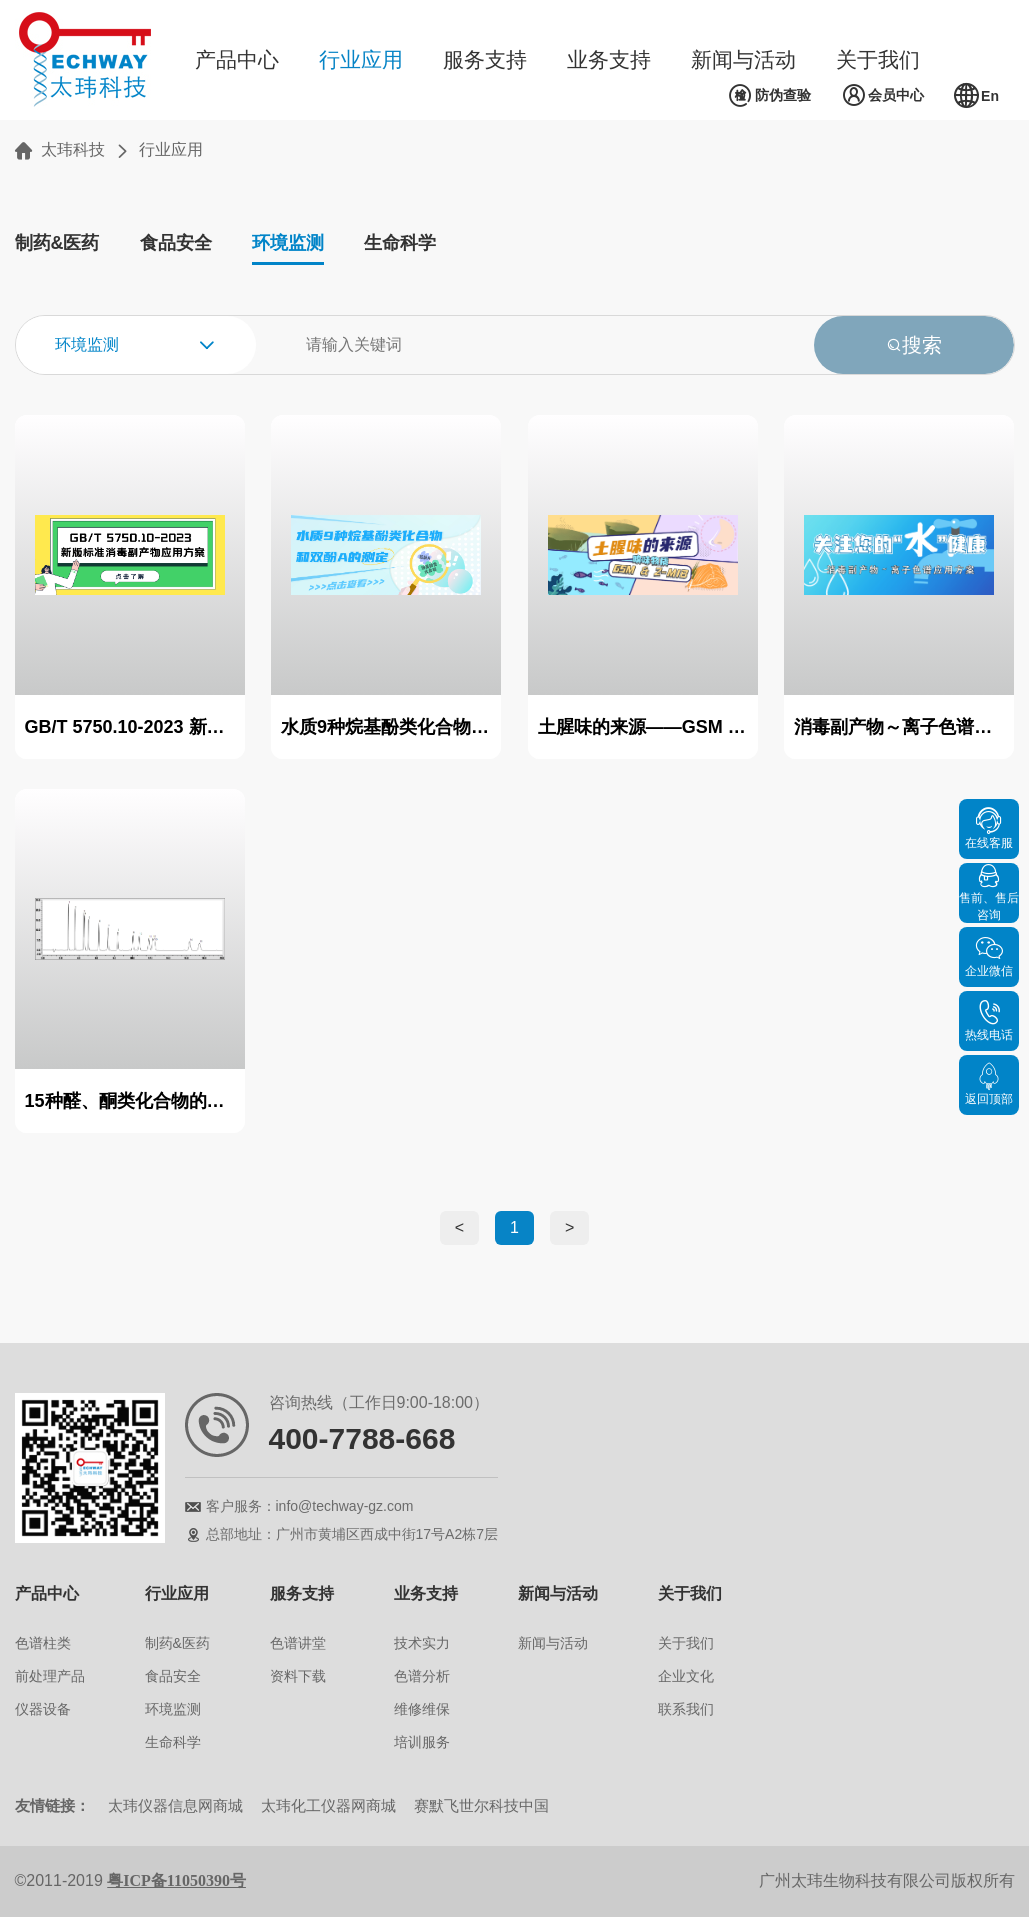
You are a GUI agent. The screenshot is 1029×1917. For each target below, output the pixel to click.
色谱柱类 (43, 1643)
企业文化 (686, 1676)
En (976, 96)
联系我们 (686, 1709)
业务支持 (609, 59)
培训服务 (422, 1742)
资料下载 (298, 1676)
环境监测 (288, 243)
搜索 (914, 345)
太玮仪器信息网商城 (175, 1805)
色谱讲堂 (298, 1643)
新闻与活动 (743, 59)
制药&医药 (57, 243)
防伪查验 (769, 96)
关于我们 (878, 59)
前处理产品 (50, 1676)
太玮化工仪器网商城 (328, 1805)
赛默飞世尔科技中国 (481, 1805)
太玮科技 (73, 149)
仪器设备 (43, 1709)
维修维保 (422, 1709)
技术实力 (422, 1643)
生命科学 (400, 243)
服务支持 (485, 59)
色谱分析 (422, 1676)
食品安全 (176, 243)
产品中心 (237, 59)
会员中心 (882, 96)
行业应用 (361, 59)
